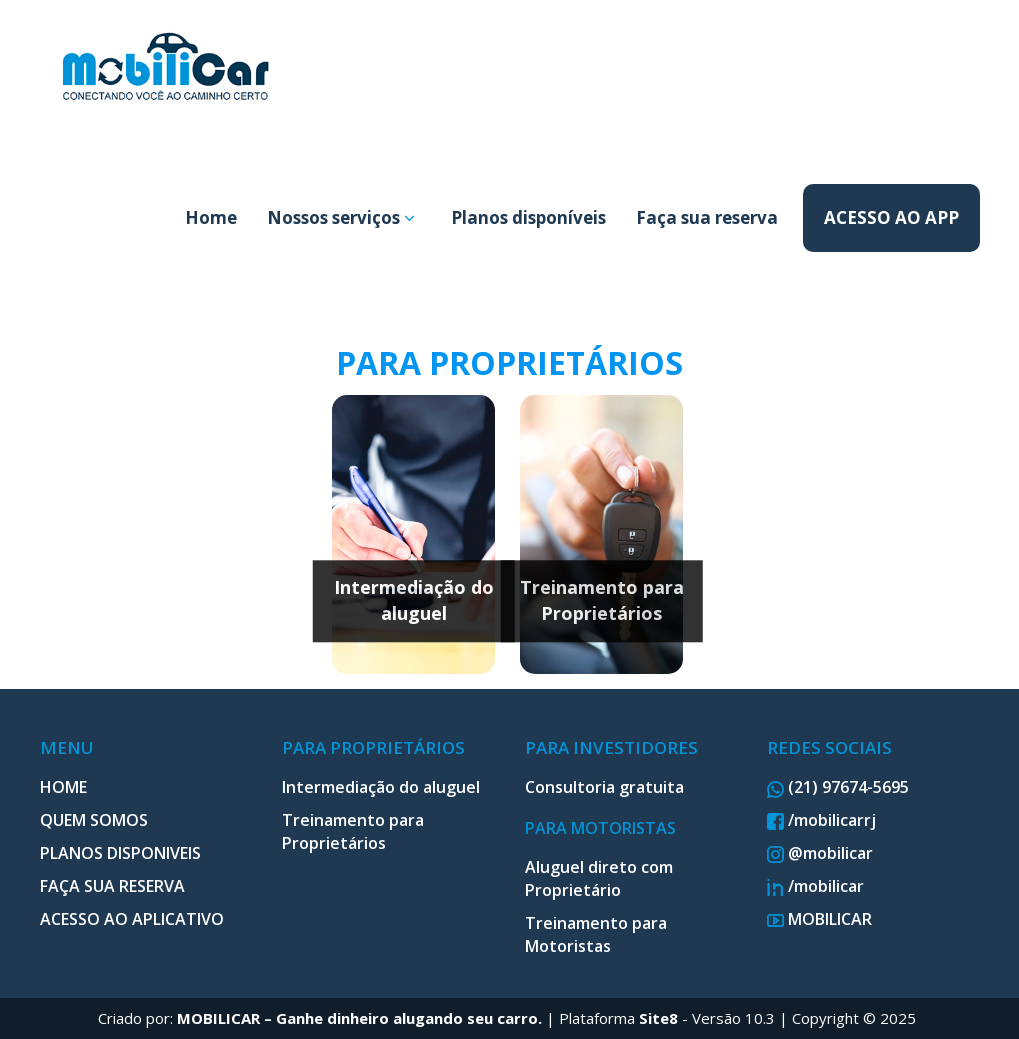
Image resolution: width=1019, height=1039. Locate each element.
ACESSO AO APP (891, 217)
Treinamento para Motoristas (596, 934)
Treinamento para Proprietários (602, 600)
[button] (409, 217)
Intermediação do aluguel (414, 600)
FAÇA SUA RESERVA (112, 886)
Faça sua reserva (707, 217)
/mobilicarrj (821, 820)
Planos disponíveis (528, 217)
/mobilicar (815, 886)
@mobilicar (820, 853)
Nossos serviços (341, 217)
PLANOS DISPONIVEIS (120, 853)
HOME (63, 787)
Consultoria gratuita (604, 787)
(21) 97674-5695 (838, 787)
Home (211, 217)
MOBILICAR (819, 919)
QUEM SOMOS (94, 820)
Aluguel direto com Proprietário (599, 878)
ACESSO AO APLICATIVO (132, 919)
